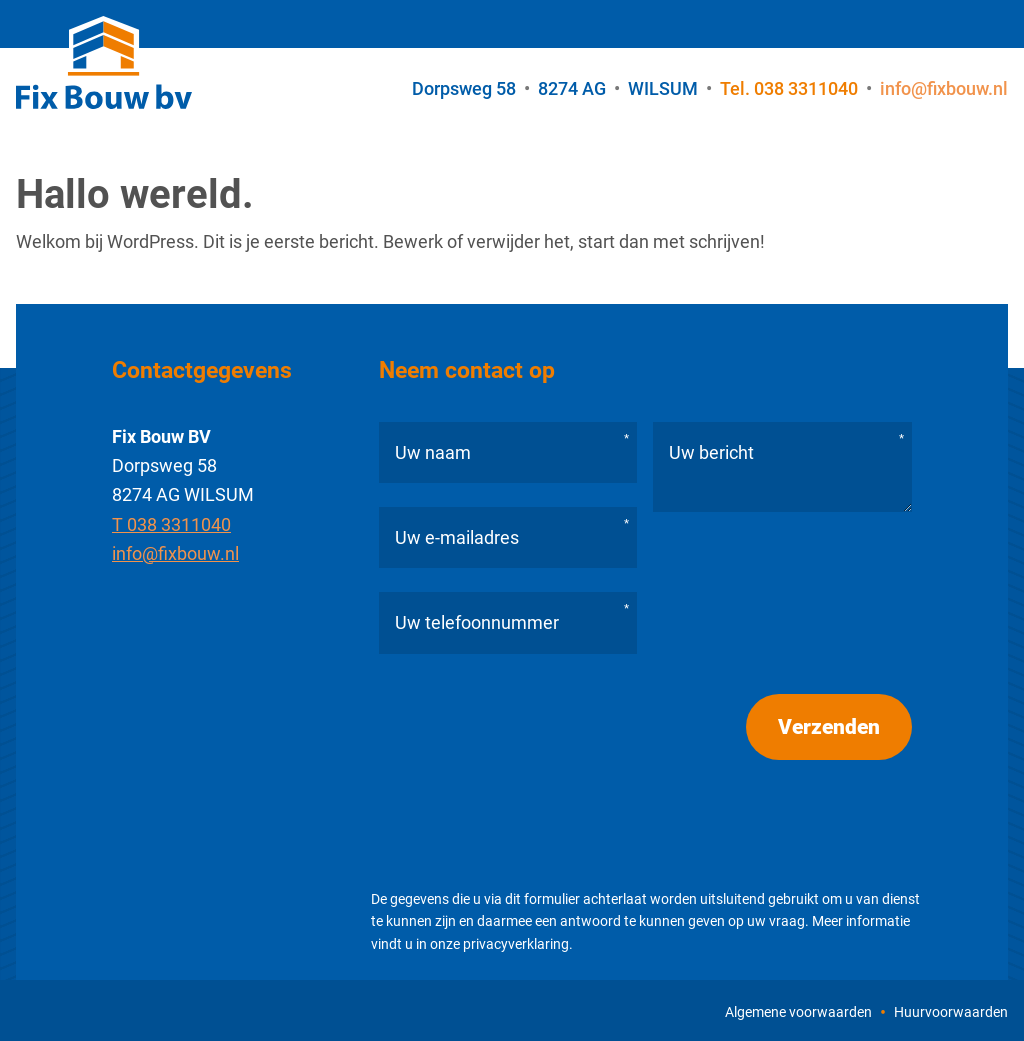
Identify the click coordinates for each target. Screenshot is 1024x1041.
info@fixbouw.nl (175, 553)
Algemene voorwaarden (798, 1012)
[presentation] (531, 786)
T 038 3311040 (171, 524)
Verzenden (829, 727)
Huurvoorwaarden (951, 1012)
